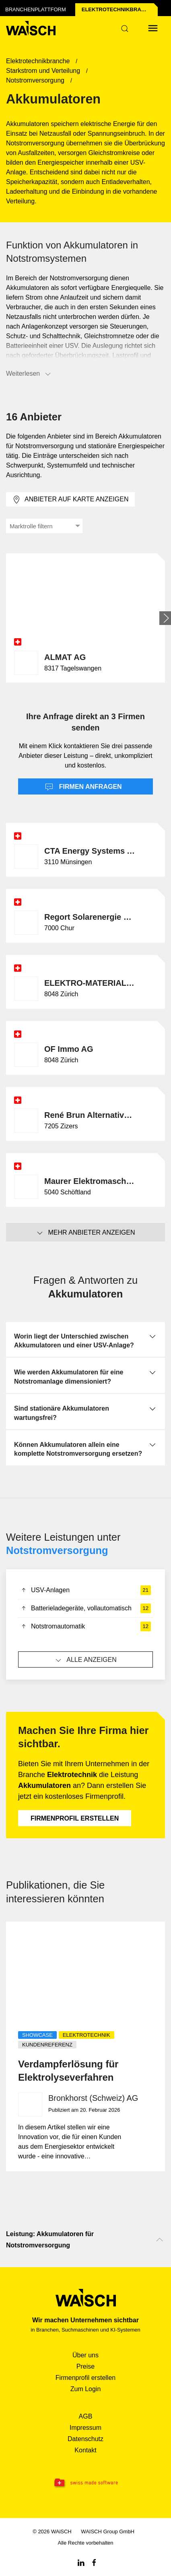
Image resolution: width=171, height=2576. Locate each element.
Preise (85, 2366)
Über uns (85, 2355)
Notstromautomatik (85, 1626)
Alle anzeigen (85, 1660)
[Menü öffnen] (153, 28)
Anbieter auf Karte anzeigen (70, 500)
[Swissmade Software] (85, 2483)
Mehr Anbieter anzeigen (85, 1233)
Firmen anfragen (83, 787)
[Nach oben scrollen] (159, 2240)
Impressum (85, 2427)
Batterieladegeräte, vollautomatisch (85, 1608)
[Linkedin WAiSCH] (81, 2562)
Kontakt (85, 2450)
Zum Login (85, 2389)
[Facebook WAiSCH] (94, 2562)
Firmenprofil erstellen (75, 1818)
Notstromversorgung (57, 1550)
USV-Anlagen (85, 1590)
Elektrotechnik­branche (119, 9)
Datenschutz (85, 2438)
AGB (86, 2416)
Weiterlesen (29, 374)
